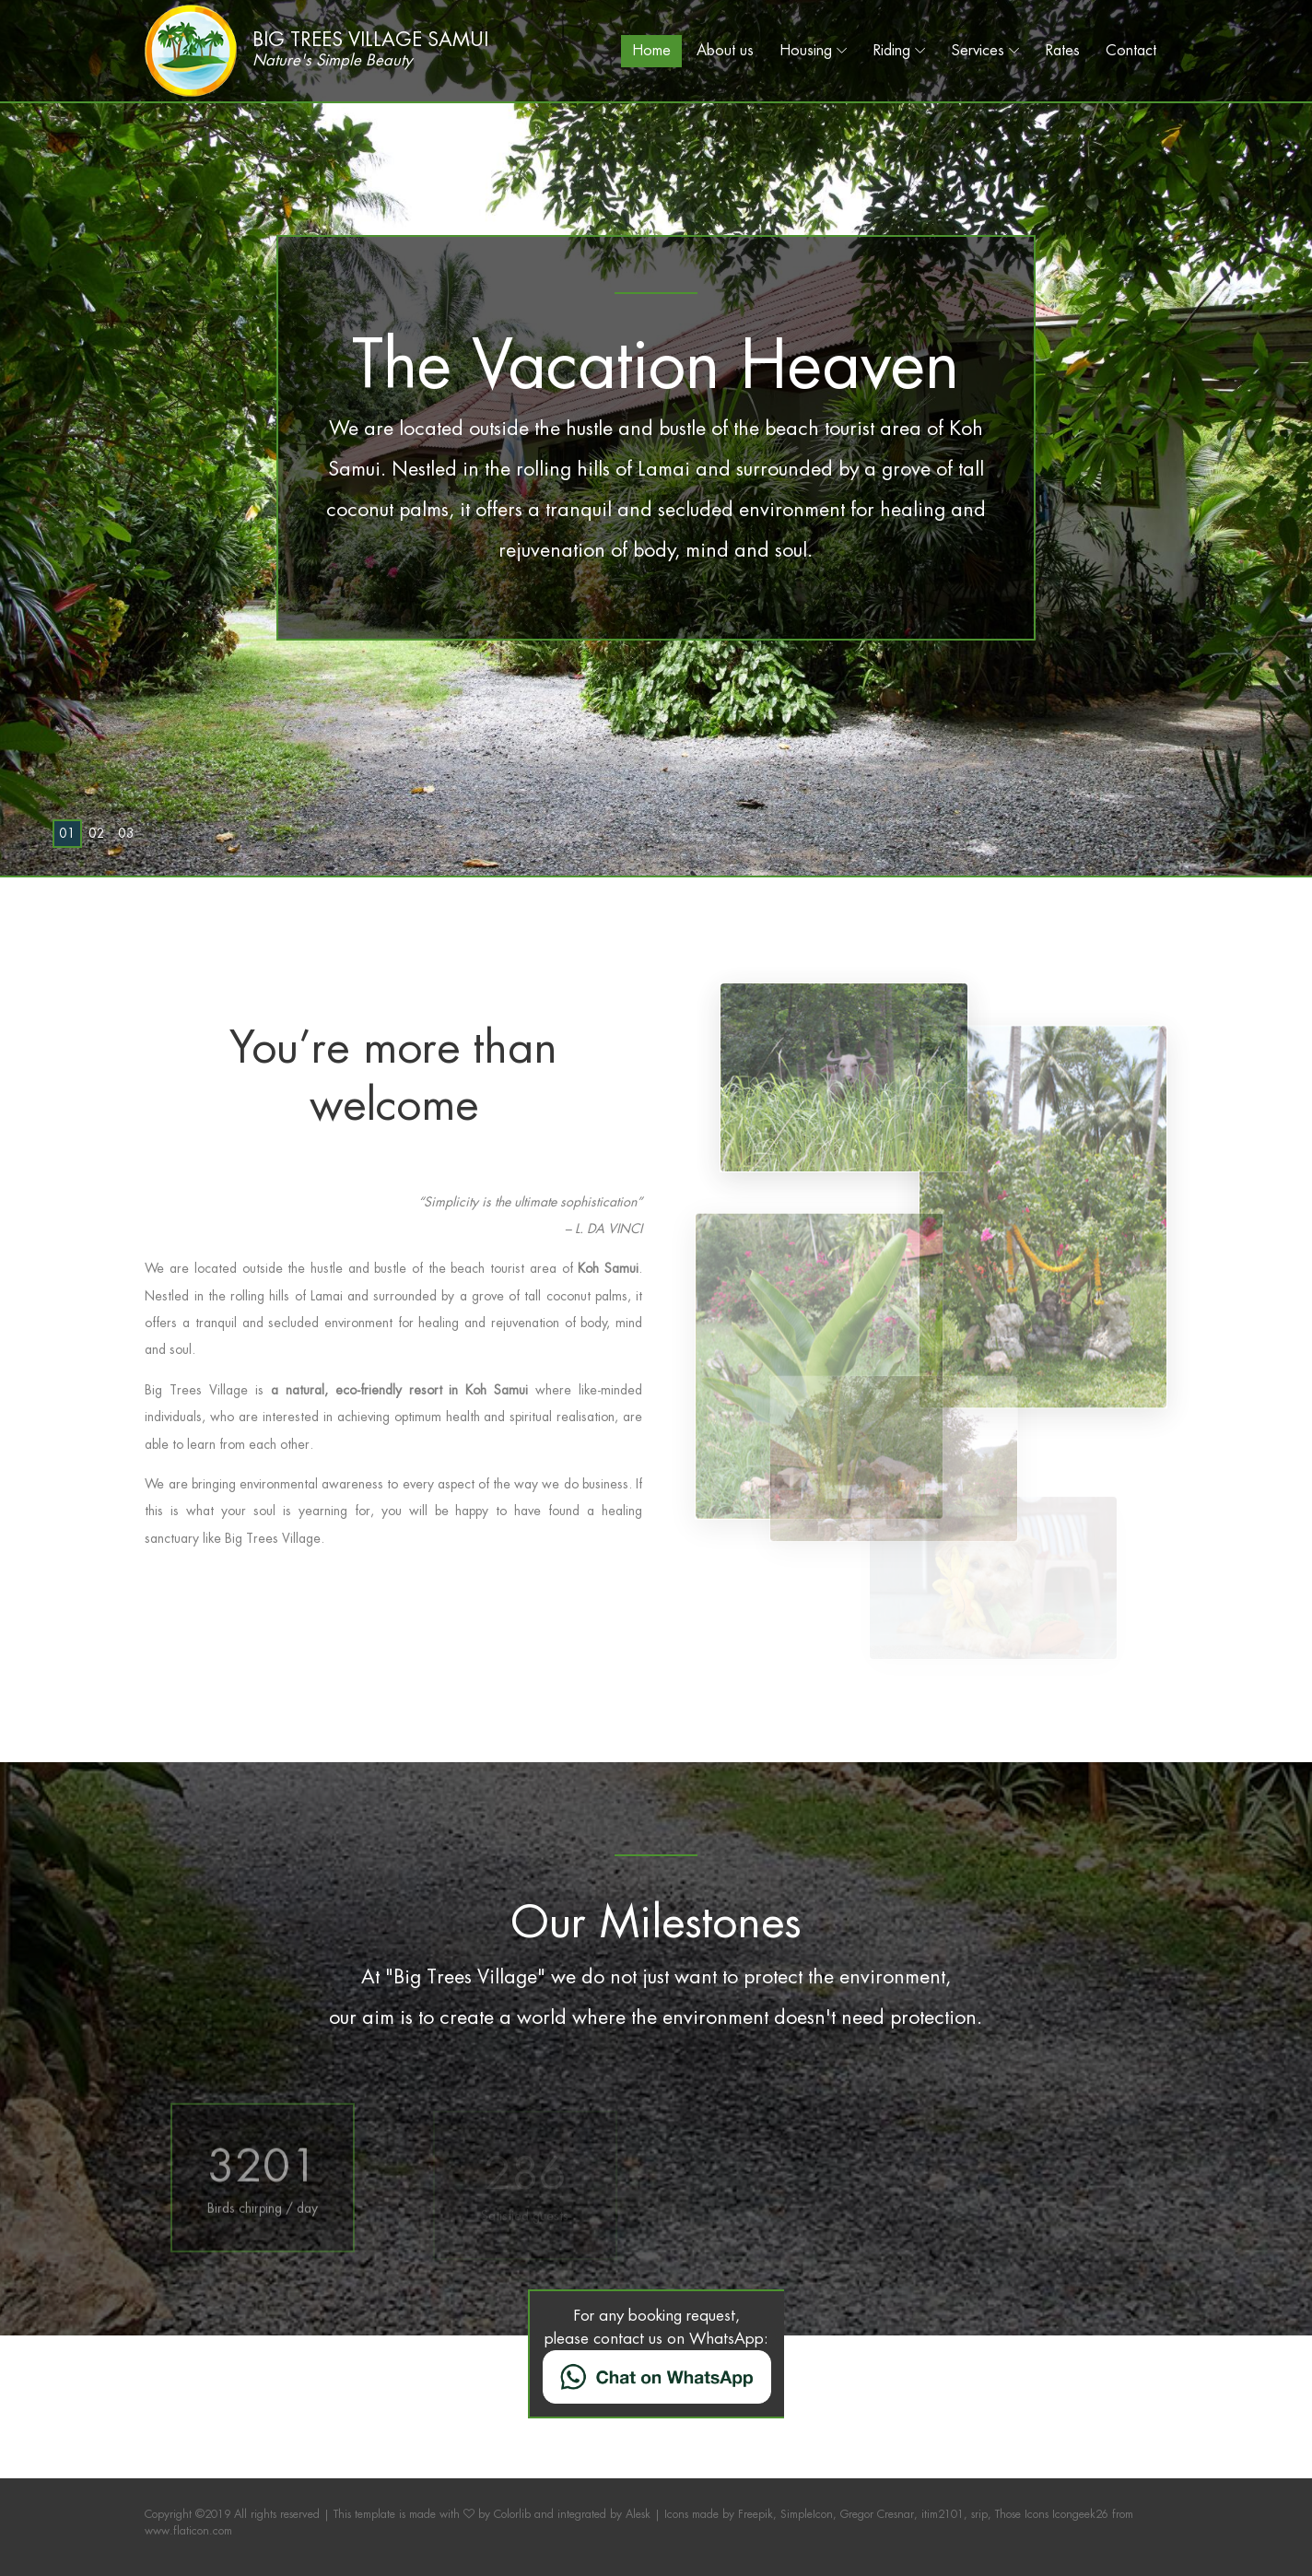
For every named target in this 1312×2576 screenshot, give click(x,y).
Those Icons (1021, 2514)
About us (725, 50)
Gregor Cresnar (877, 2514)
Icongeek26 (1080, 2514)
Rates (1063, 50)
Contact (1131, 50)
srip (979, 2514)
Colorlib (512, 2514)
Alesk (638, 2514)
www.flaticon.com (188, 2530)
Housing (805, 50)
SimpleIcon (806, 2514)
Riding (891, 50)
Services (978, 50)
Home (651, 50)
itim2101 (942, 2514)
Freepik (755, 2514)
